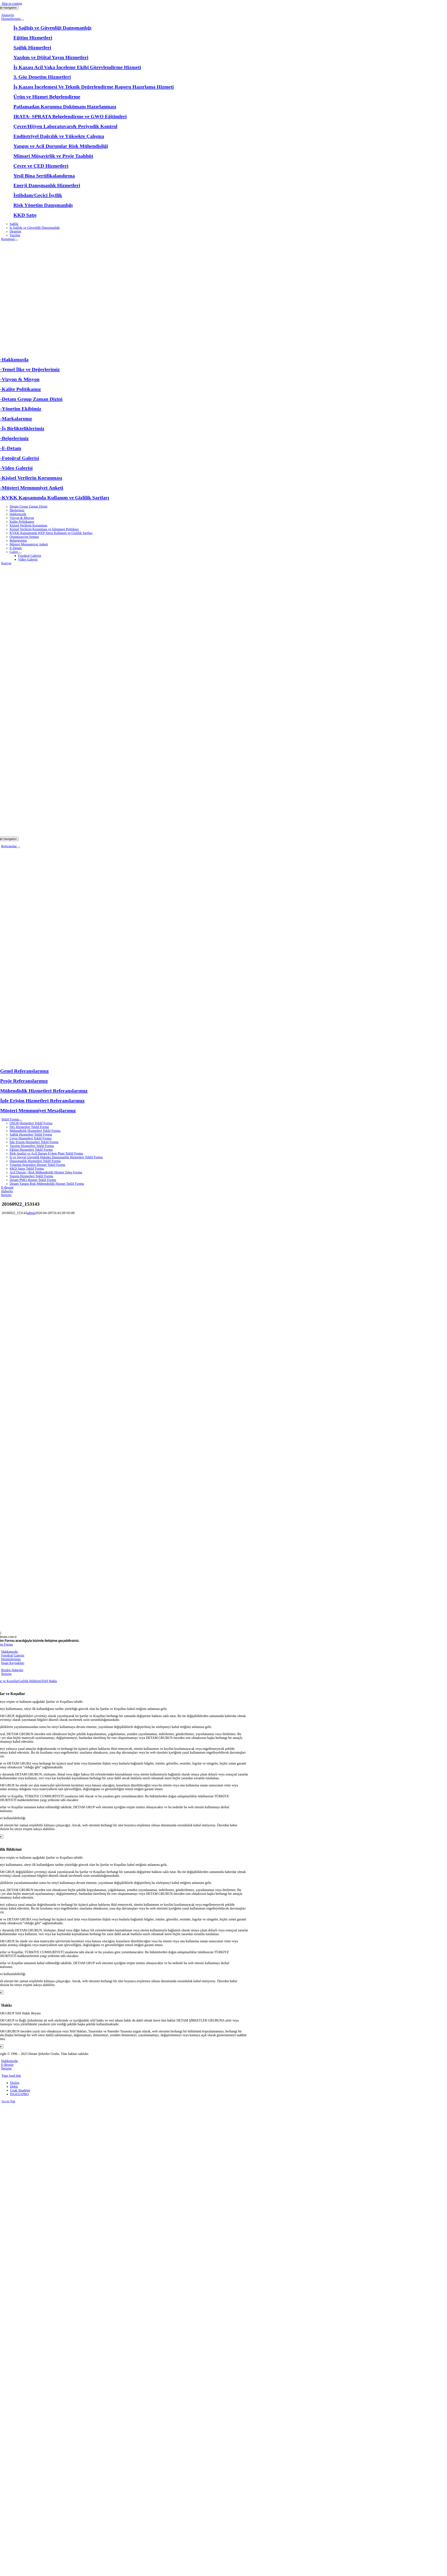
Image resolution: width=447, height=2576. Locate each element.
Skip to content (12, 3)
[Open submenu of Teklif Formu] (20, 1120)
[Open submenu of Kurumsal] (16, 240)
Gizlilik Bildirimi (30, 1681)
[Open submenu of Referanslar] (18, 847)
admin (31, 1213)
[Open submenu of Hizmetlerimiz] (22, 20)
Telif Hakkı (49, 1681)
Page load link (11, 2075)
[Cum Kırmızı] (223, 834)
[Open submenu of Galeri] (19, 553)
